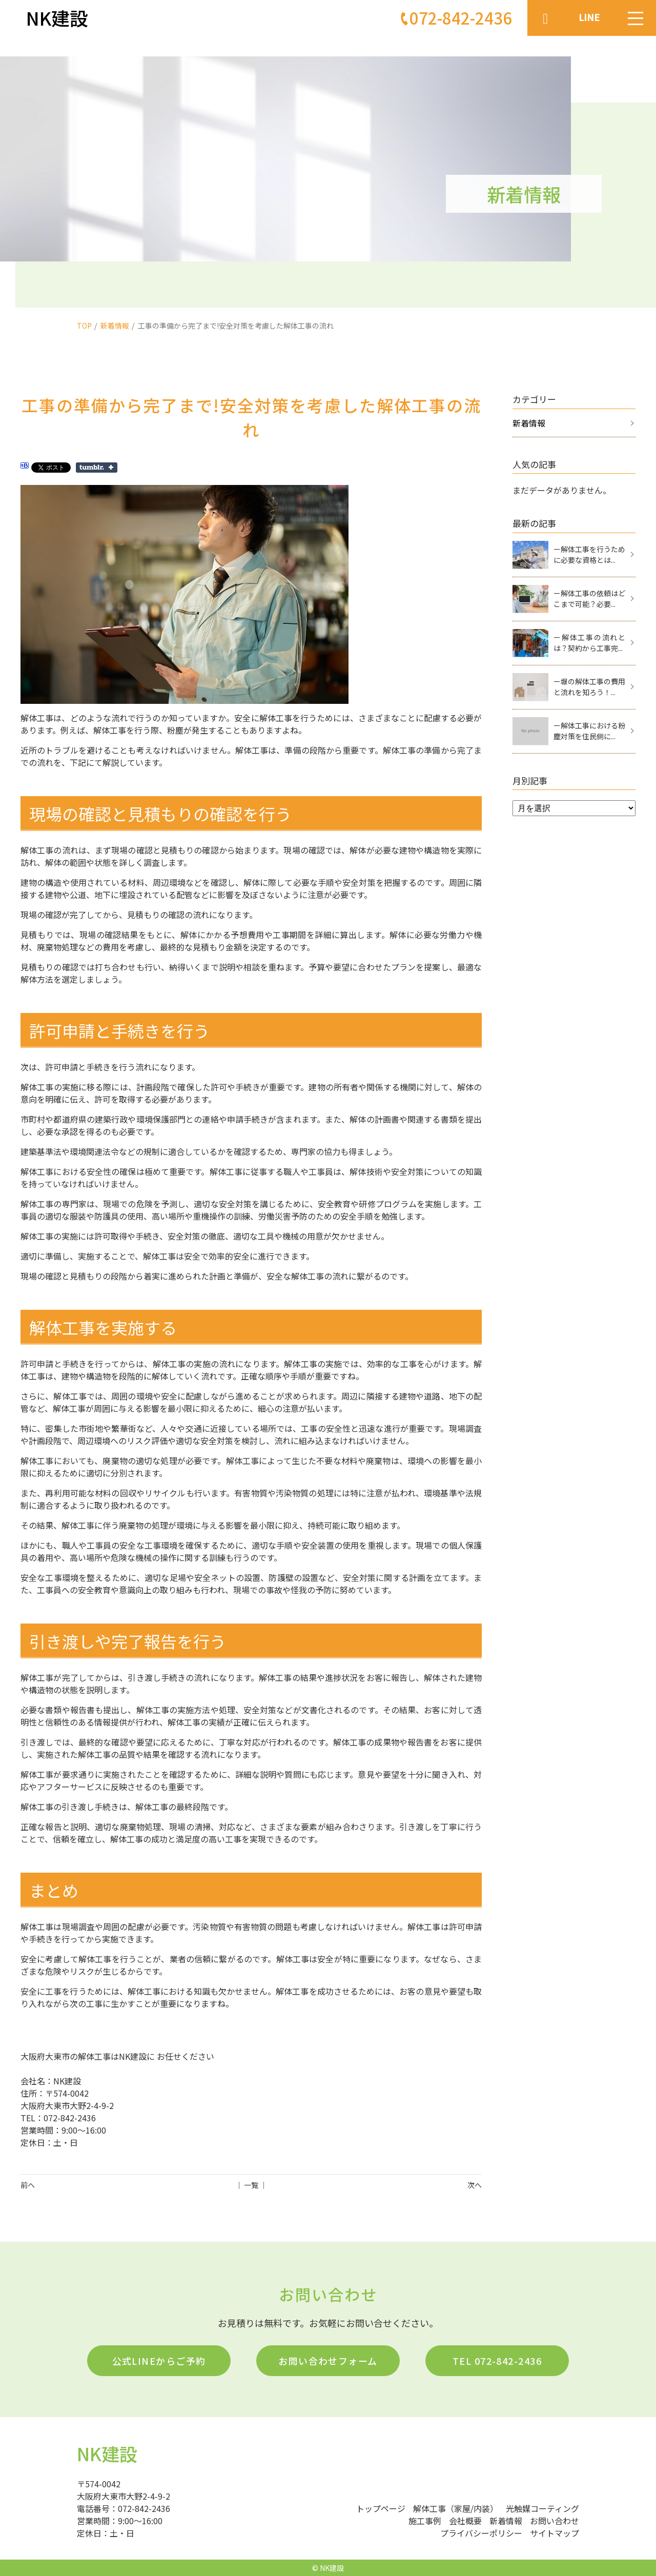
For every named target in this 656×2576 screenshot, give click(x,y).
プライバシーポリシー (481, 2533)
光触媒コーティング (542, 2508)
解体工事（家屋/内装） (455, 2508)
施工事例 (424, 2520)
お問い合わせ (554, 2520)
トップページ (380, 2508)
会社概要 (465, 2520)
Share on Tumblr (96, 467)
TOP (84, 325)
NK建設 (107, 2453)
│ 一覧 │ (251, 2185)
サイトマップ (554, 2533)
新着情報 (114, 325)
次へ (474, 2185)
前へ (27, 2185)
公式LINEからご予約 (159, 2360)
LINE (589, 17)
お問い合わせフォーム (327, 2360)
